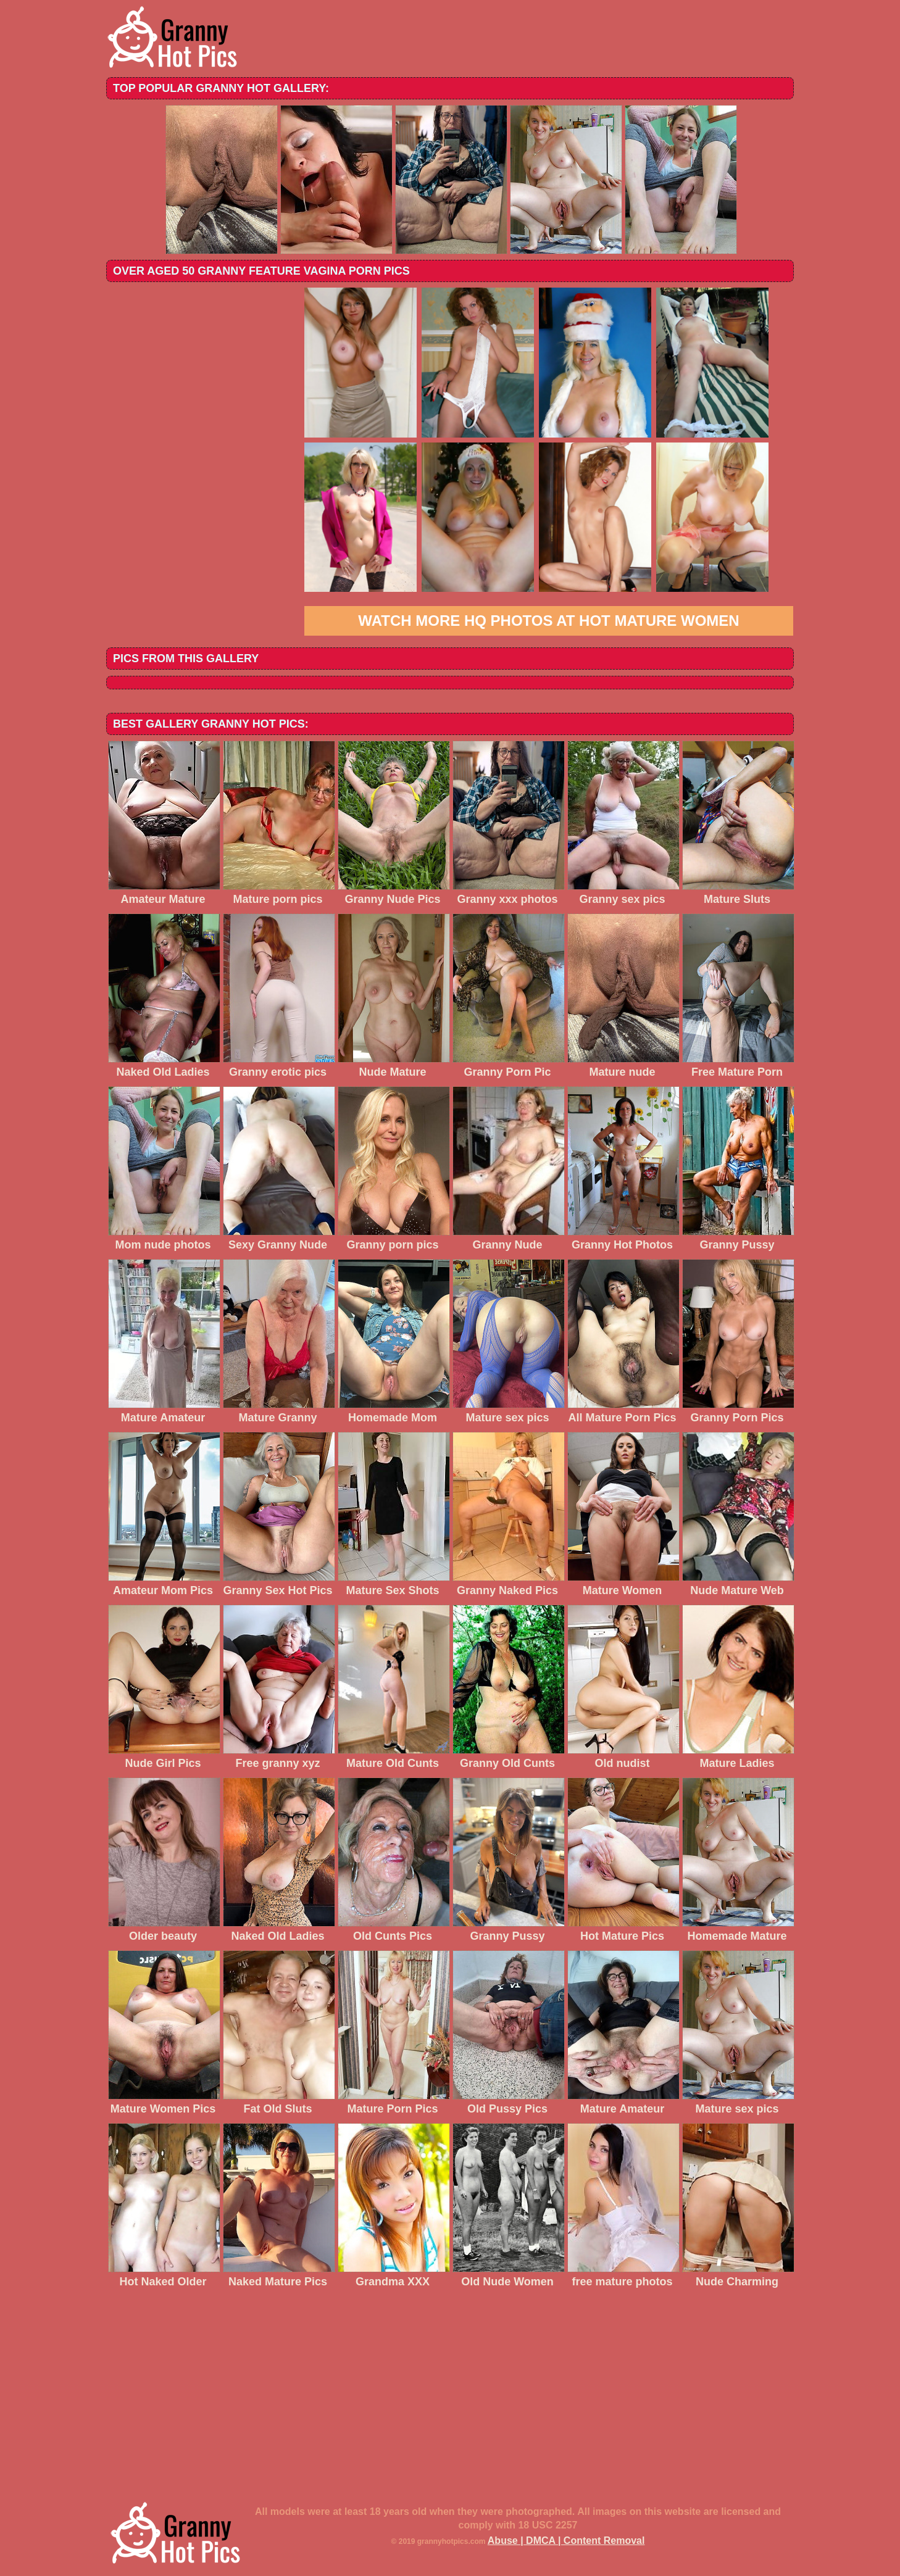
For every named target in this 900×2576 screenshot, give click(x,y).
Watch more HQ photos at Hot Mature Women (548, 620)
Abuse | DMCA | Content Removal (566, 2540)
